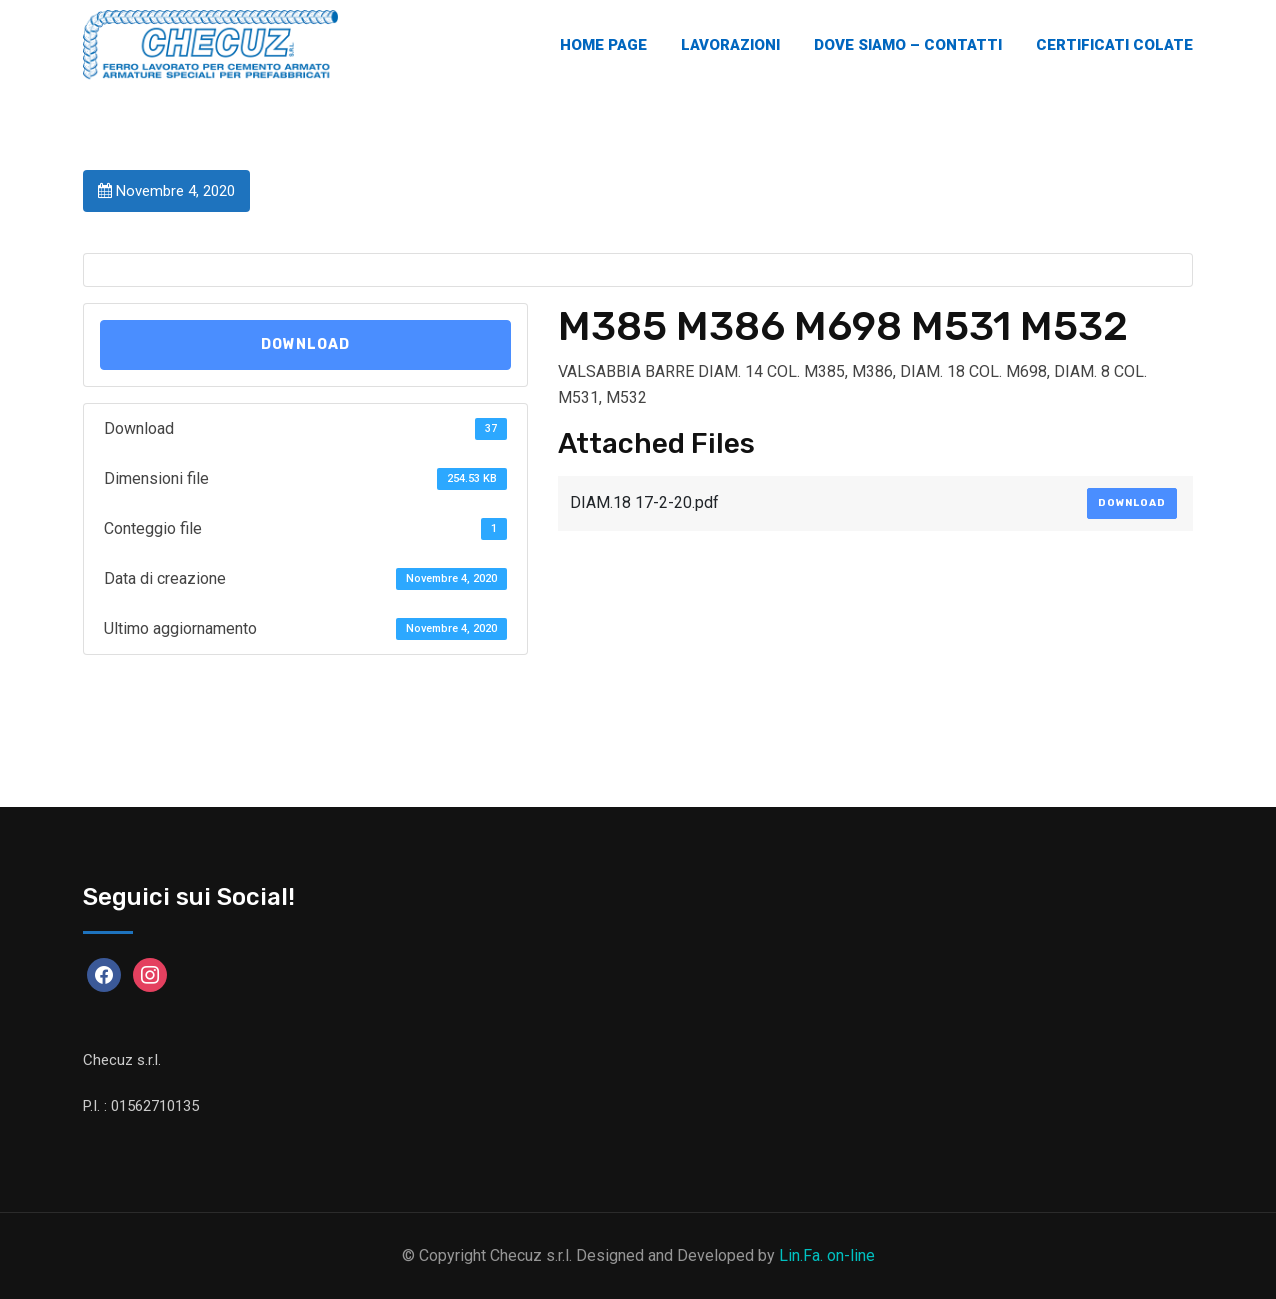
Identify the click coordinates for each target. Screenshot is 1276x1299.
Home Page (603, 45)
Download (305, 344)
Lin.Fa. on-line (827, 1255)
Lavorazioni (730, 45)
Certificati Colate (1114, 45)
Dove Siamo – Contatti (908, 45)
